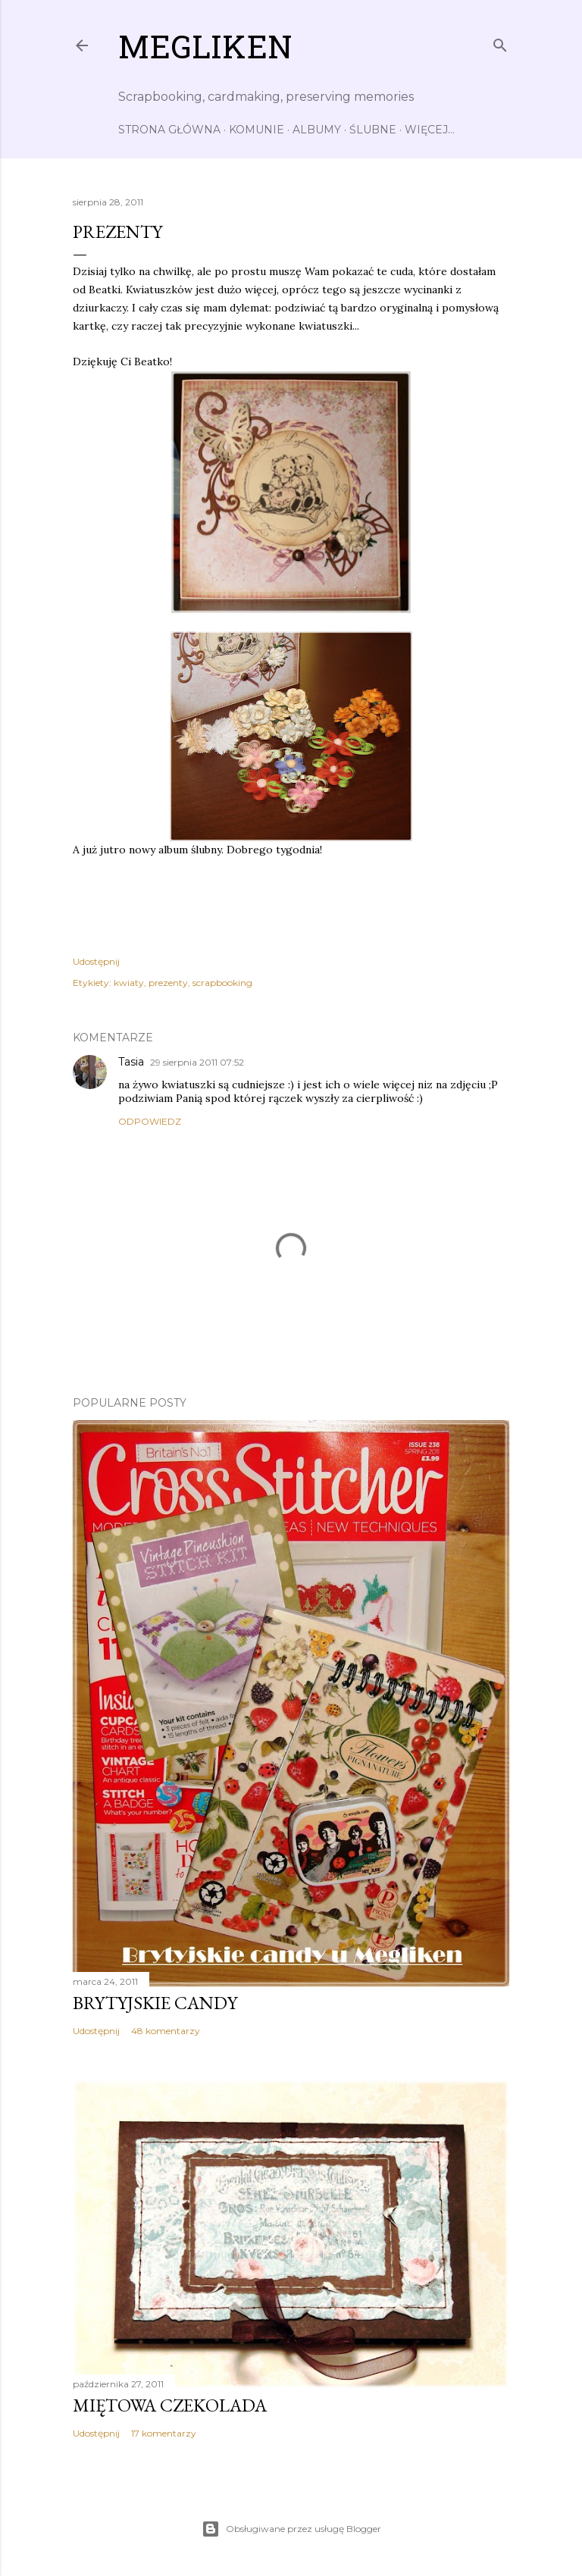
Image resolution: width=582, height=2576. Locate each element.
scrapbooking (222, 982)
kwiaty (129, 982)
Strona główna (169, 129)
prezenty (168, 982)
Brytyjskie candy (155, 2002)
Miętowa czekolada (170, 2405)
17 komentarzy (163, 2433)
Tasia (131, 1062)
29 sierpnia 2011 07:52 (197, 1062)
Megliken (205, 50)
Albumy (317, 129)
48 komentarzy (165, 2030)
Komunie (256, 129)
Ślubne (372, 129)
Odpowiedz (149, 1121)
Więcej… (430, 129)
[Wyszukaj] (500, 42)
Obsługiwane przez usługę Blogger (291, 2529)
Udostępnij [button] (96, 961)
